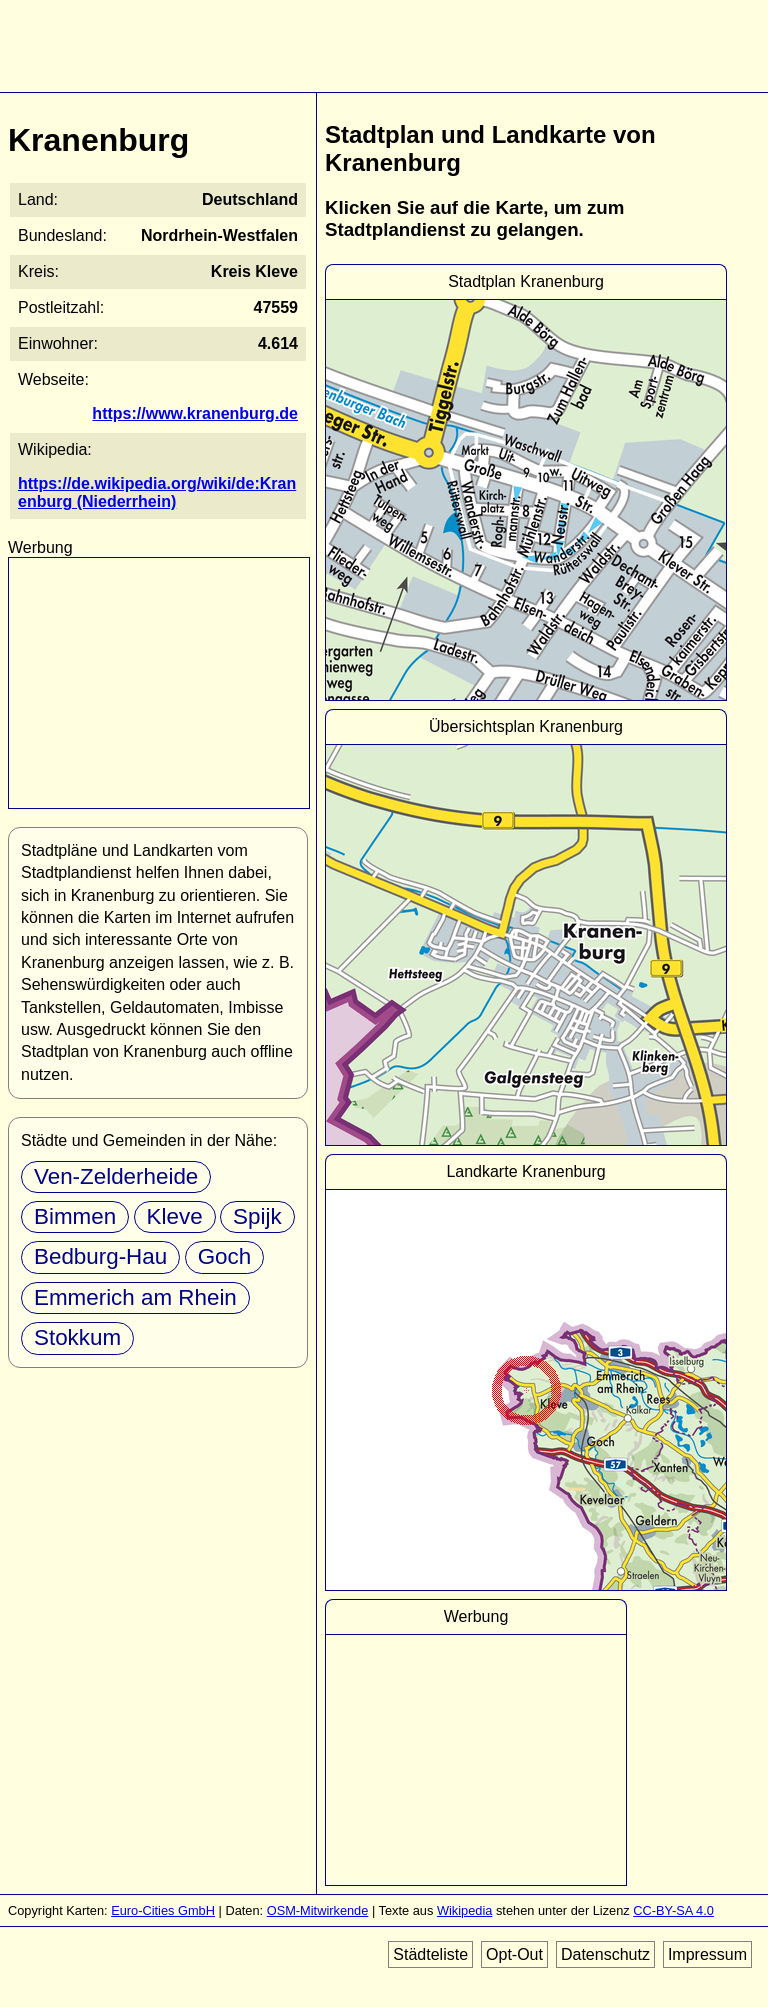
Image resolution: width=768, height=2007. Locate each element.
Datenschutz (605, 1954)
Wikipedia (464, 1910)
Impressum (707, 1954)
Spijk (257, 1216)
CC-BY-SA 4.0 (673, 1910)
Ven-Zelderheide (116, 1176)
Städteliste (430, 1954)
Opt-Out (514, 1954)
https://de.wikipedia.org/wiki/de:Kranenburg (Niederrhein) (157, 492)
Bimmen (75, 1216)
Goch (225, 1256)
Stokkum (77, 1337)
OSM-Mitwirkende (318, 1910)
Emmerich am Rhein (135, 1297)
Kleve (175, 1216)
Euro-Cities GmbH (163, 1910)
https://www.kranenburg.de (195, 413)
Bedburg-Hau (100, 1256)
